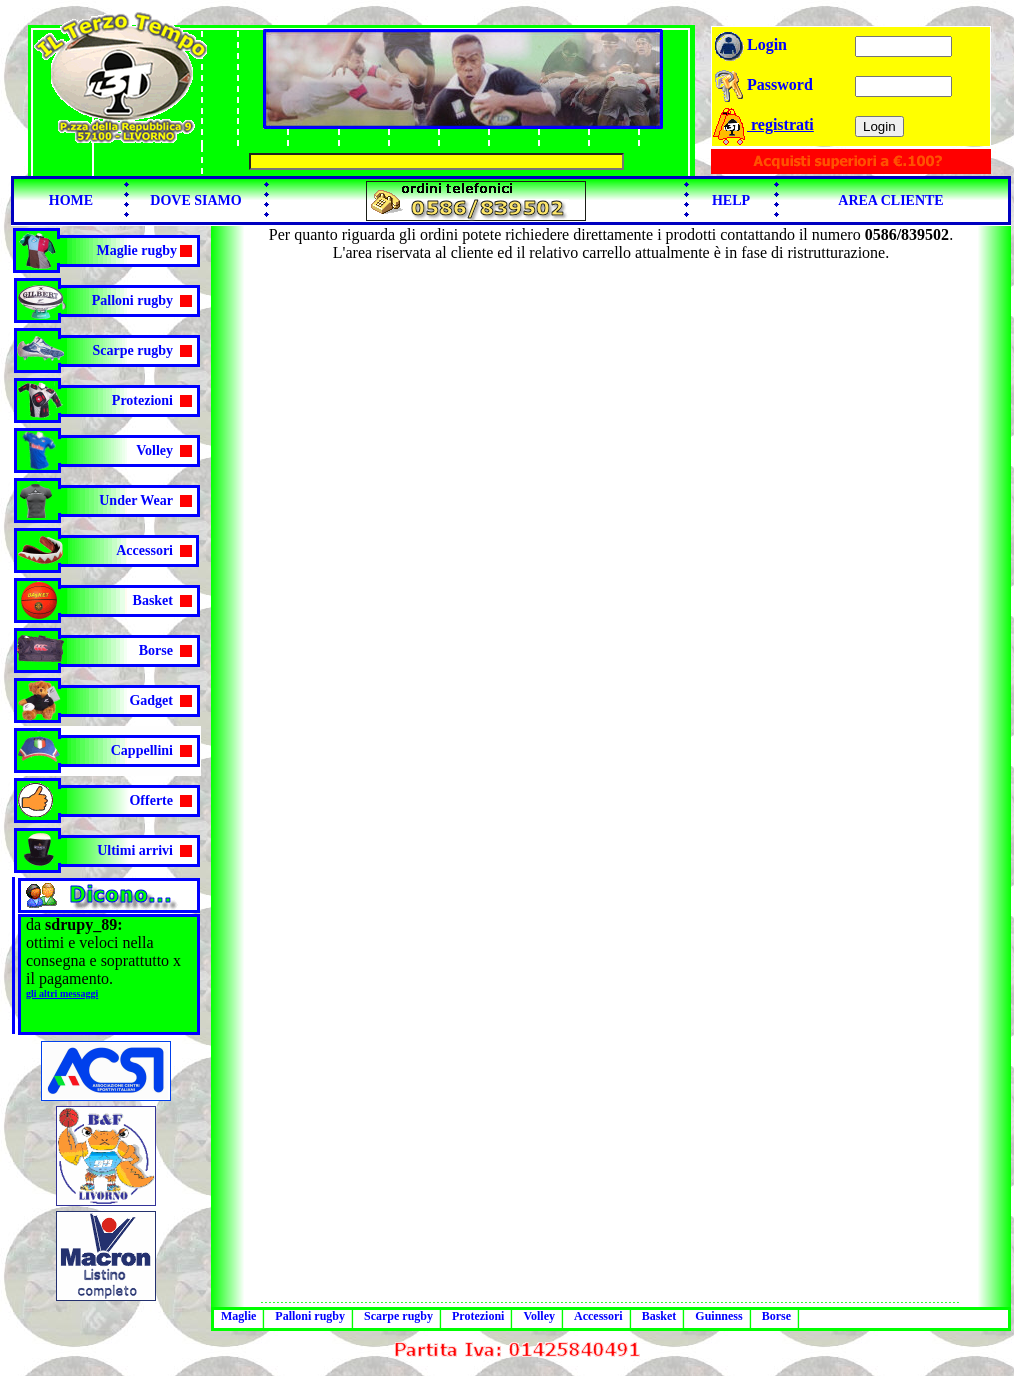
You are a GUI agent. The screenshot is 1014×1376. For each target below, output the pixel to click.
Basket (153, 600)
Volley (154, 450)
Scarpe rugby (133, 350)
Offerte (151, 800)
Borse (156, 650)
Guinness (718, 1316)
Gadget (151, 700)
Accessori (144, 550)
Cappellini (142, 750)
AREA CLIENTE (890, 200)
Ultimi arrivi (135, 850)
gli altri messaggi (62, 993)
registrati (762, 124)
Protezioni (142, 400)
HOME (71, 200)
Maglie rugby (137, 250)
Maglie (238, 1316)
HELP (731, 200)
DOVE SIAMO (195, 200)
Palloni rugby (132, 300)
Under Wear (136, 500)
